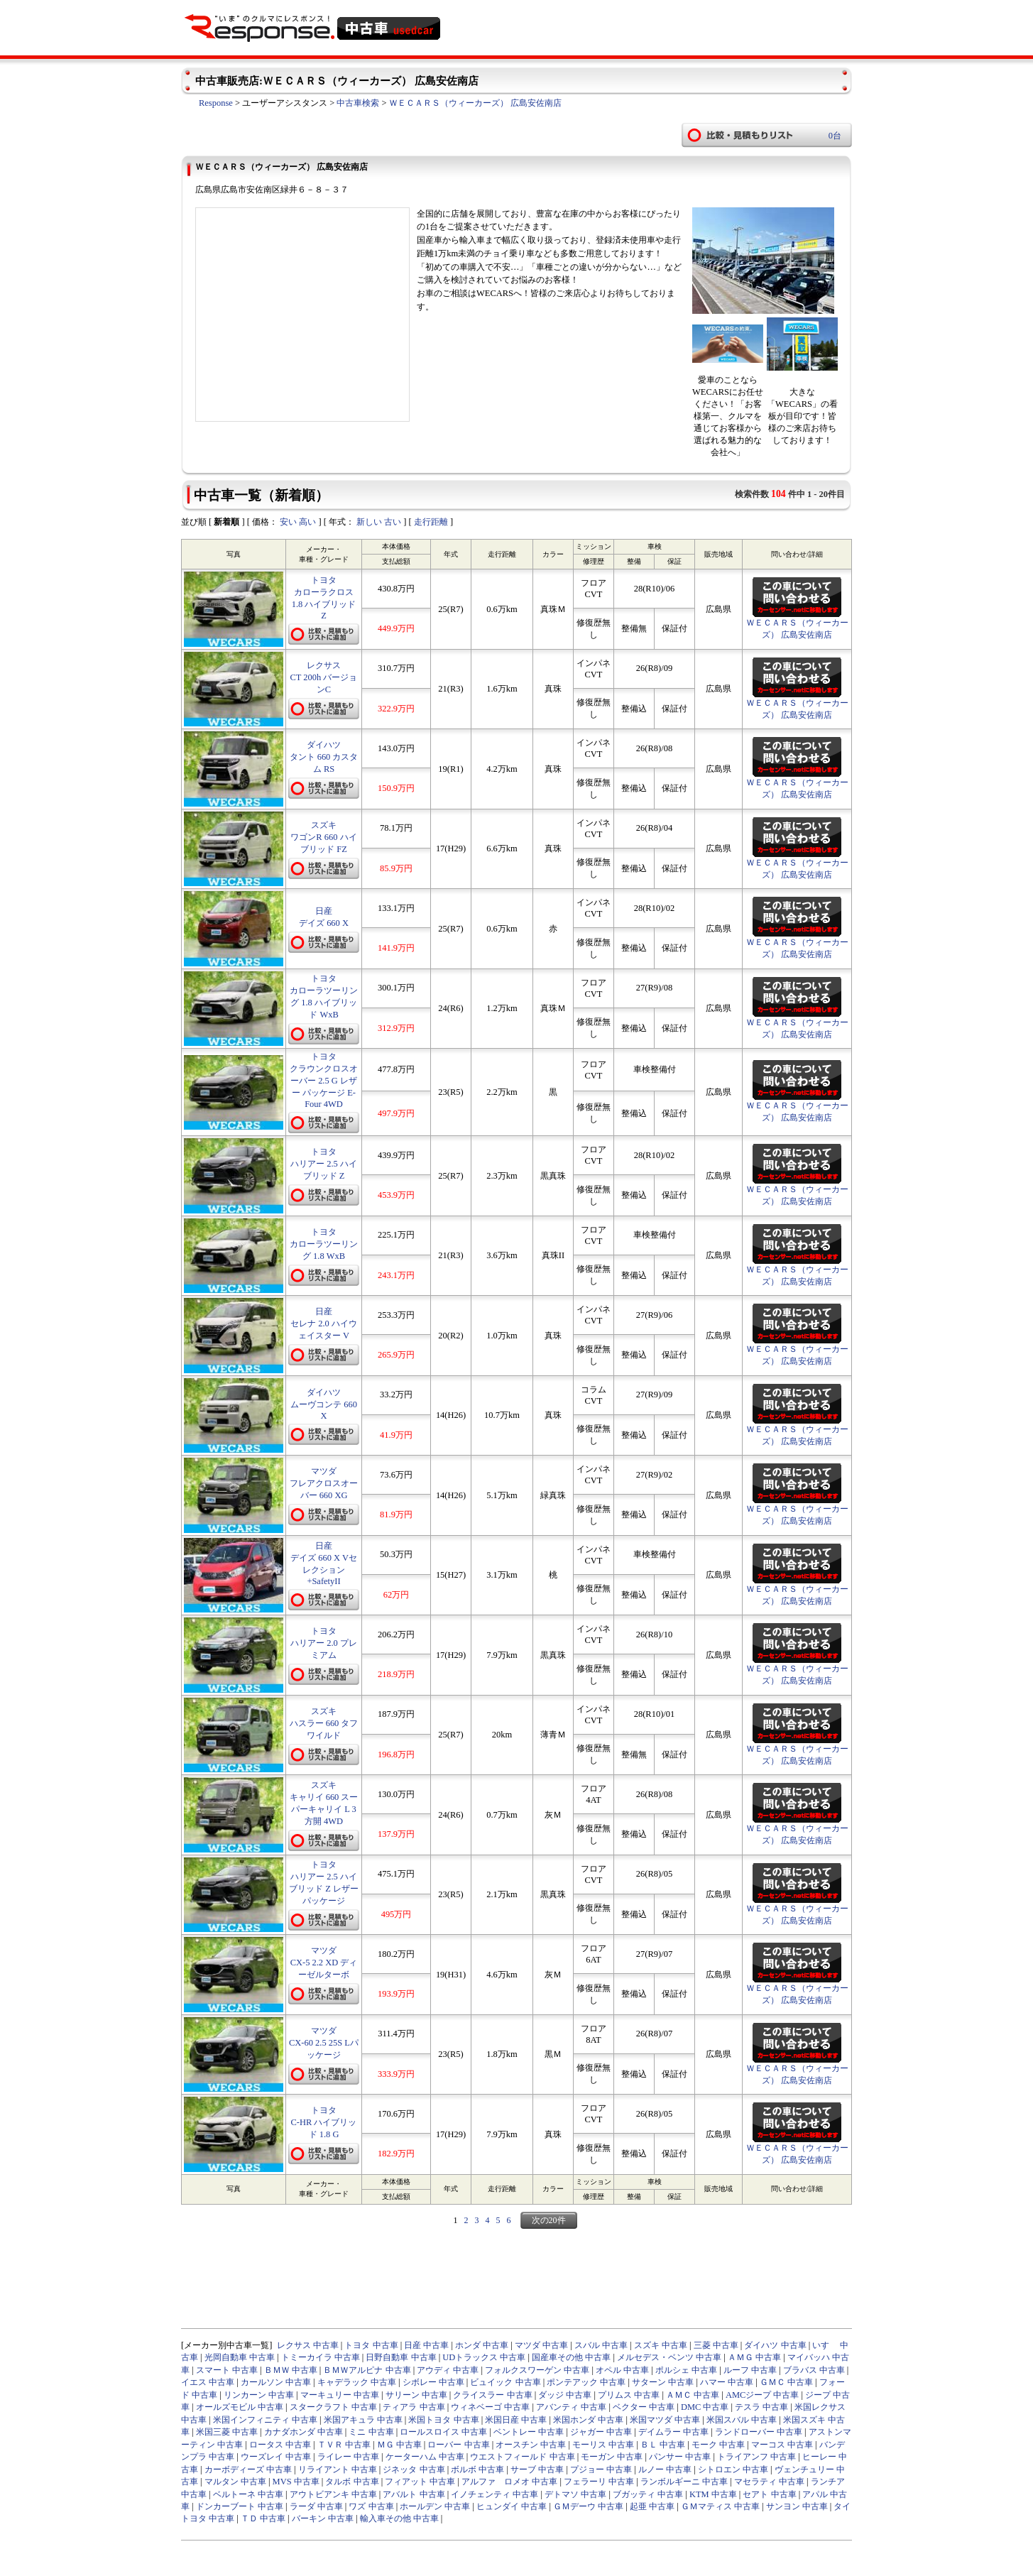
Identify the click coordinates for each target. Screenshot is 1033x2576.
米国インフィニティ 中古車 (265, 2420)
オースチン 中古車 (531, 2445)
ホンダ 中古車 (481, 2345)
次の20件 (549, 2220)
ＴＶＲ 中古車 (344, 2445)
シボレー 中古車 (433, 2382)
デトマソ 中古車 (575, 2494)
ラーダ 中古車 (316, 2506)
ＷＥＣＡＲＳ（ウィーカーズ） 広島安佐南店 (475, 103)
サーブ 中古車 (537, 2469)
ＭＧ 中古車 (399, 2445)
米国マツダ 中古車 (665, 2420)
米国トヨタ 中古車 (443, 2420)
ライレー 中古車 (348, 2457)
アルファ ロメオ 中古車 (509, 2482)
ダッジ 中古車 (564, 2395)
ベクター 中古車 (643, 2407)
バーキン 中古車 (323, 2518)
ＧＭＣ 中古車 (786, 2382)
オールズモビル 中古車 (239, 2407)
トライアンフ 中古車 (756, 2457)
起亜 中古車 (652, 2506)
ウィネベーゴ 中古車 (490, 2407)
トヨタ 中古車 (371, 2345)
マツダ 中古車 (541, 2345)
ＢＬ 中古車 (662, 2445)
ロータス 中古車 (280, 2445)
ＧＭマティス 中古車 (720, 2506)
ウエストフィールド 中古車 (522, 2457)
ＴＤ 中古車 (263, 2518)
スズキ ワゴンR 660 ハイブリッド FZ (323, 837)
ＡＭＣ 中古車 (692, 2395)
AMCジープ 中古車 (762, 2395)
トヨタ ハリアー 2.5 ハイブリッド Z (323, 1164)
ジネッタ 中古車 (413, 2469)
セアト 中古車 (769, 2494)
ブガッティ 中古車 (648, 2494)
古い (392, 522)
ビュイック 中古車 (505, 2382)
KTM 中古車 (713, 2494)
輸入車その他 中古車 (399, 2518)
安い (288, 522)
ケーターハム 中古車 (425, 2457)
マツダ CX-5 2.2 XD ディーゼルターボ (324, 1962)
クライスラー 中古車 (492, 2395)
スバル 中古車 (601, 2345)
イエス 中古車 (207, 2382)
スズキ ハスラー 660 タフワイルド (324, 1723)
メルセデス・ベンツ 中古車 (669, 2357)
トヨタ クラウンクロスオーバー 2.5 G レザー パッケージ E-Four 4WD (324, 1080)
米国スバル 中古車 (741, 2420)
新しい (369, 522)
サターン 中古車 (663, 2382)
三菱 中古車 (716, 2345)
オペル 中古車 (622, 2370)
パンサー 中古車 (680, 2457)
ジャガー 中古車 (601, 2432)
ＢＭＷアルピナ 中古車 (366, 2370)
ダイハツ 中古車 (775, 2345)
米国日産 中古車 (516, 2420)
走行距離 (431, 522)
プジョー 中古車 (601, 2469)
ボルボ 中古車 (477, 2469)
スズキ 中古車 (660, 2345)
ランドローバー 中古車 (758, 2432)
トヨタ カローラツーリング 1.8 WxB (324, 1244)
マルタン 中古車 (235, 2482)
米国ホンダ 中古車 (588, 2420)
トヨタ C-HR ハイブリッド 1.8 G (324, 2122)
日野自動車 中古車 (401, 2357)
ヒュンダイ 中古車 (511, 2506)
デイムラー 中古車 (673, 2432)
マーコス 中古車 (782, 2445)
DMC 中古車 (705, 2407)
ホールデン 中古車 (435, 2506)
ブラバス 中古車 (814, 2370)
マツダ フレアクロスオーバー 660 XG (324, 1483)
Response (216, 103)
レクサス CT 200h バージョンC (324, 677)
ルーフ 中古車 (750, 2370)
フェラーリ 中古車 (599, 2482)
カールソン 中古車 (276, 2382)
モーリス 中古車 (603, 2445)
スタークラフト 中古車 (333, 2407)
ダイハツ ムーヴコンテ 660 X (323, 1404)
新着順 (226, 522)
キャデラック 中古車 (356, 2382)
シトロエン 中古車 (733, 2469)
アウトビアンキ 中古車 (333, 2494)
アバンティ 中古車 (571, 2407)
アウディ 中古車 (448, 2370)
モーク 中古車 (718, 2445)
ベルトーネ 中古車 (248, 2494)
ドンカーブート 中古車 (239, 2506)
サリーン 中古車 (416, 2395)
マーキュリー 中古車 (339, 2395)
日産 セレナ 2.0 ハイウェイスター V (323, 1323)
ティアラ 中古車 (413, 2407)
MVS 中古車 (296, 2482)
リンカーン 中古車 (259, 2395)
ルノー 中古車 (665, 2469)
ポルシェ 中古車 (686, 2370)
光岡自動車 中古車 (239, 2357)
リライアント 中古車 (337, 2469)
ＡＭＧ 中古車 (754, 2357)
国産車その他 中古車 (571, 2357)
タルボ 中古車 (351, 2482)
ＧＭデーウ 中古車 (588, 2506)
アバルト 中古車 (413, 2494)
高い (307, 522)
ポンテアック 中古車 (586, 2382)
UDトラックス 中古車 (483, 2357)
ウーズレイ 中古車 (276, 2457)
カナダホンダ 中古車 (303, 2432)
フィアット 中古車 (420, 2482)
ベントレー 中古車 (528, 2432)
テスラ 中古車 (761, 2407)
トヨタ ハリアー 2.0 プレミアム (323, 1643)
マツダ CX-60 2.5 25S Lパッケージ (324, 2043)
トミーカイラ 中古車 (320, 2357)
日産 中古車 (426, 2345)
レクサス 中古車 (308, 2345)
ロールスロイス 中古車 (443, 2432)
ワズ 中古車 (371, 2506)
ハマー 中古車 (726, 2382)
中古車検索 (358, 103)
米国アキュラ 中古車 (363, 2420)
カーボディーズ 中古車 (248, 2469)
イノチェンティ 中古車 (494, 2494)
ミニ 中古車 (371, 2432)
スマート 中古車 (227, 2370)
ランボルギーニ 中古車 (684, 2482)
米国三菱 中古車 (227, 2432)
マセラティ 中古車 (769, 2482)
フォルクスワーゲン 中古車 (537, 2370)
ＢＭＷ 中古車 (290, 2370)
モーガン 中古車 (612, 2457)
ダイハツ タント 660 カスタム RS (324, 757)
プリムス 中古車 (629, 2395)
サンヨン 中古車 (797, 2506)
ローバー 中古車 (458, 2445)
